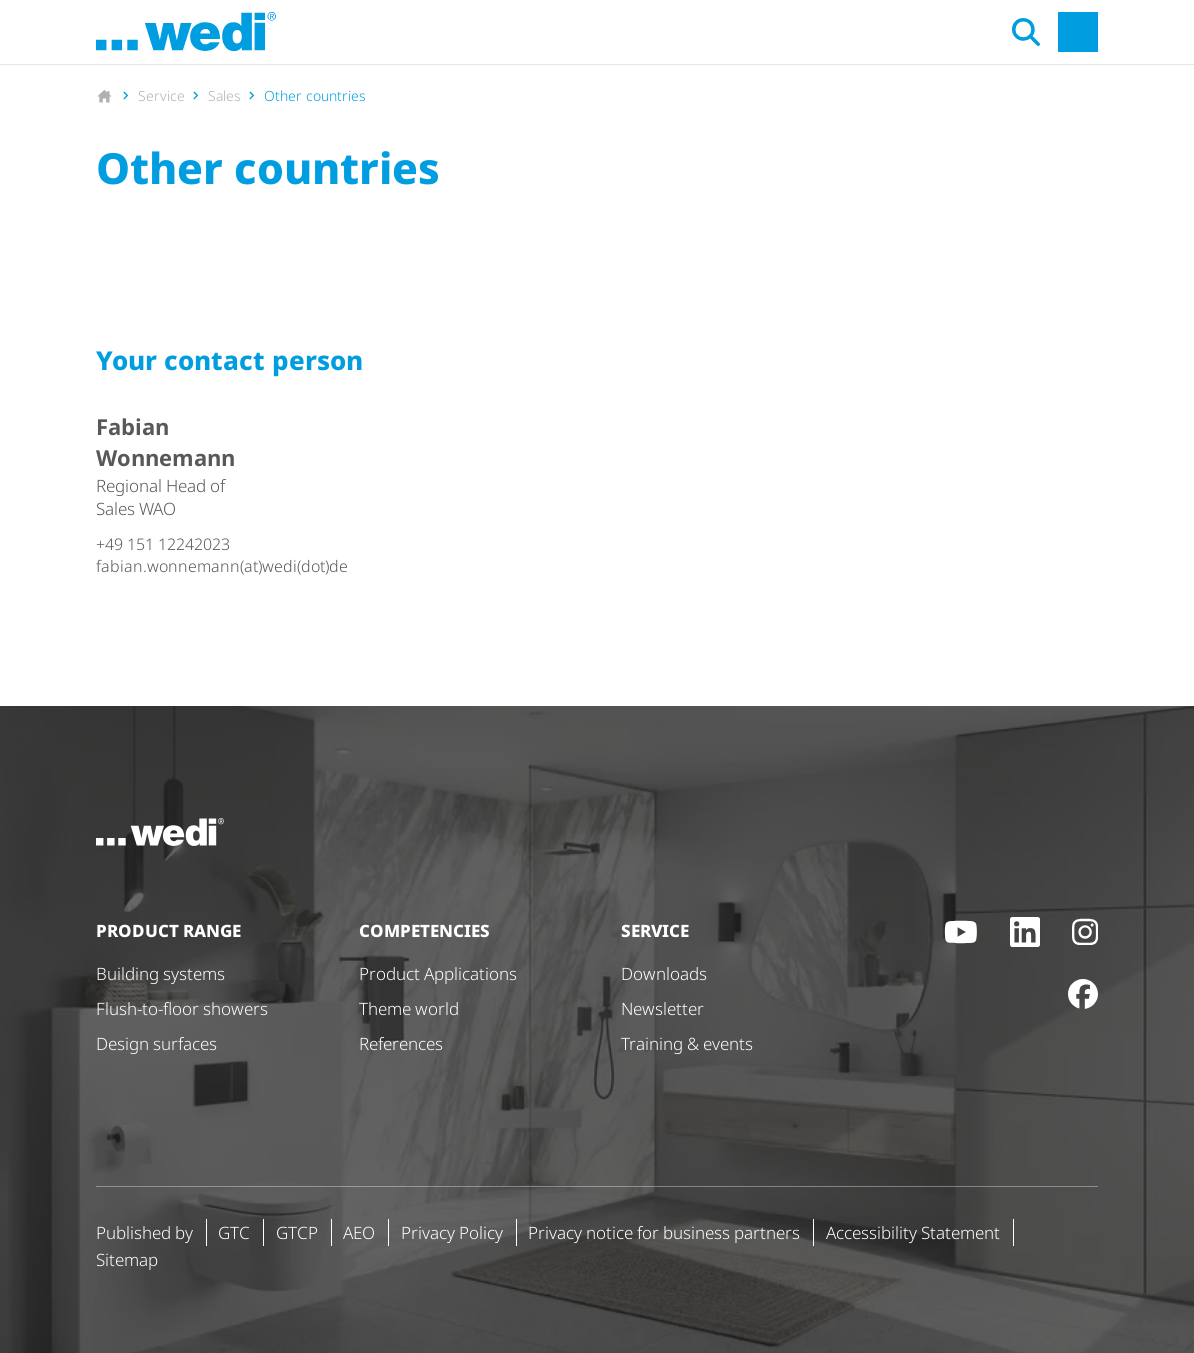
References (401, 1043)
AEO (359, 1232)
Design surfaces (156, 1043)
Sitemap (127, 1259)
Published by (144, 1232)
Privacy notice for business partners (664, 1232)
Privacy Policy (452, 1232)
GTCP (297, 1232)
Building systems (160, 973)
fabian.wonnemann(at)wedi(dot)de (171, 566)
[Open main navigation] (1078, 32)
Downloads (664, 973)
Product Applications (438, 973)
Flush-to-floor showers (182, 1008)
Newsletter (662, 1008)
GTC (234, 1232)
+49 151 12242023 (163, 544)
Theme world (409, 1008)
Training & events (687, 1043)
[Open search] (1026, 32)
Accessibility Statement (913, 1232)
